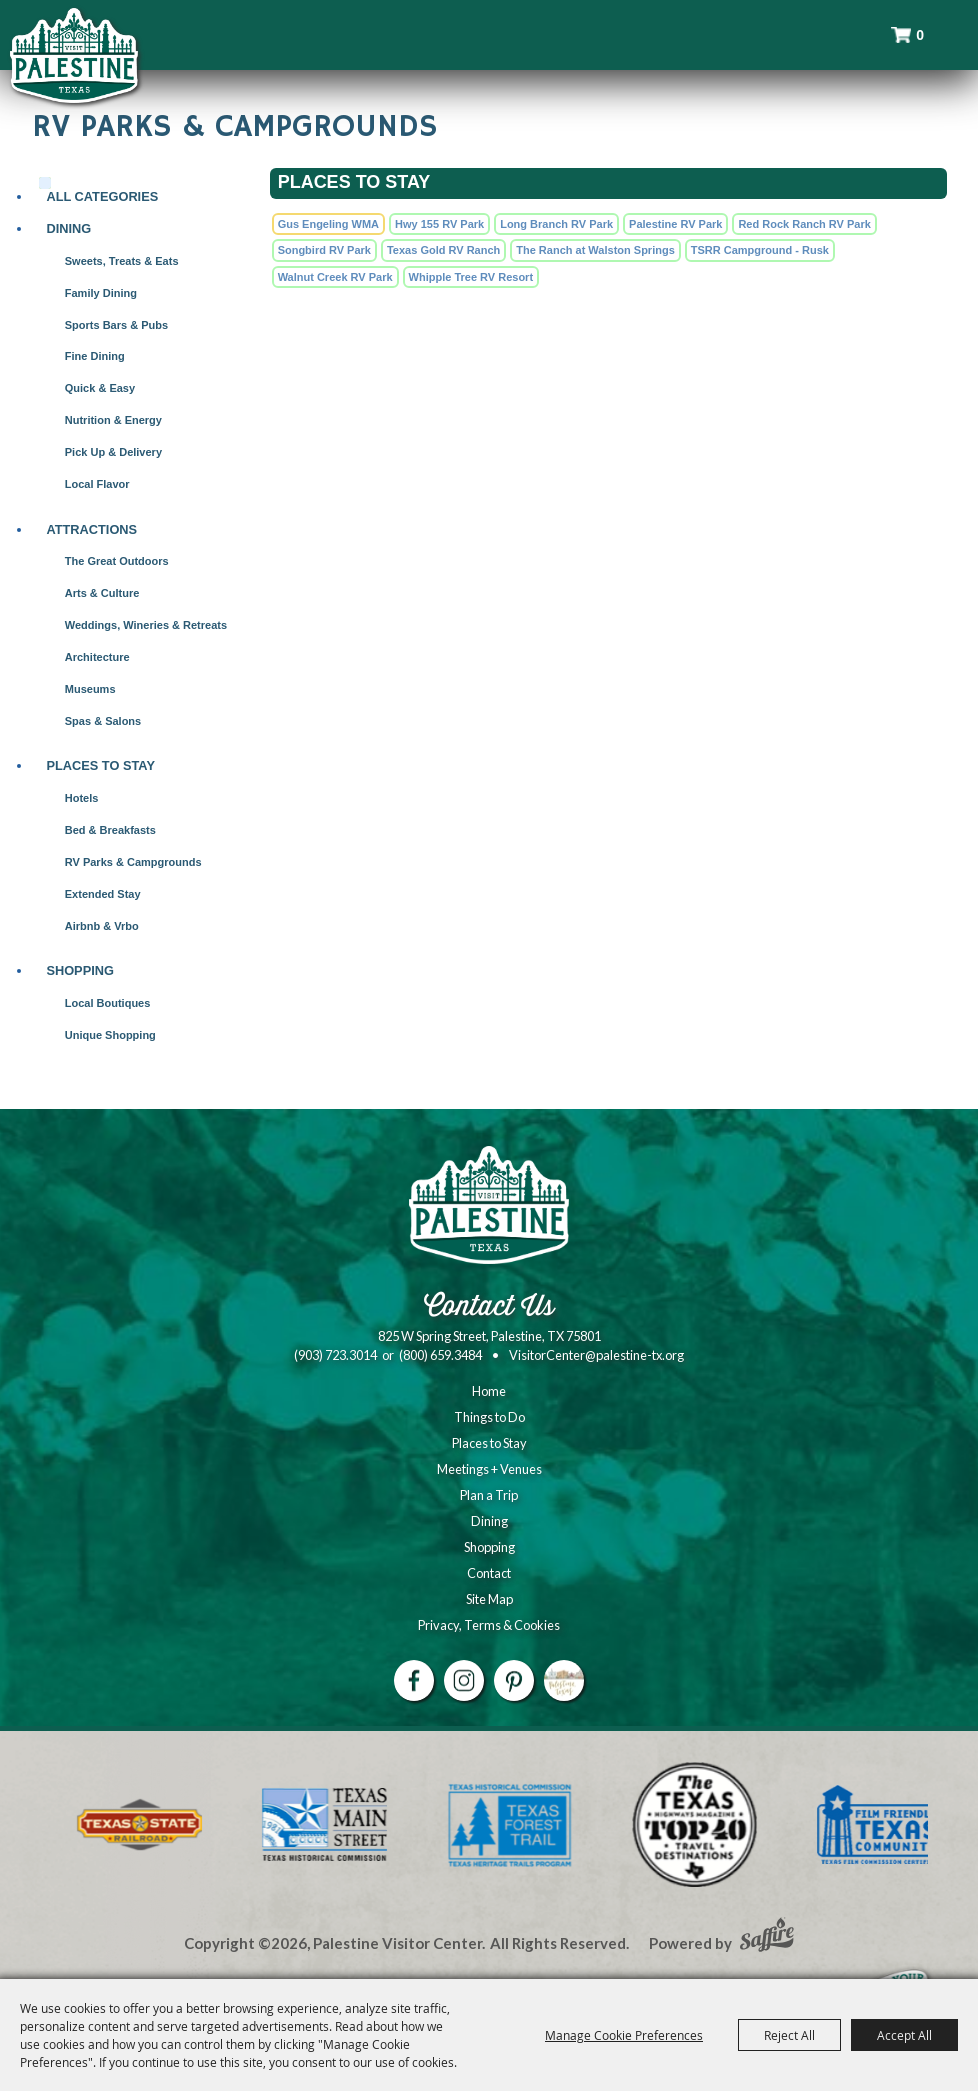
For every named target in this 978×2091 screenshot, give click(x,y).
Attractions (91, 529)
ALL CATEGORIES (102, 196)
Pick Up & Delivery (113, 452)
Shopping (80, 970)
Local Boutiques (108, 1003)
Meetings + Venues (489, 1469)
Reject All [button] (789, 2035)
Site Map (489, 1599)
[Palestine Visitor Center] (74, 55)
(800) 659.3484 (440, 1355)
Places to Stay (100, 765)
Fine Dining (95, 356)
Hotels (82, 798)
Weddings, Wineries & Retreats (146, 625)
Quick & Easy (100, 388)
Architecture (97, 657)
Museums (90, 689)
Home (489, 1391)
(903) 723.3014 (335, 1355)
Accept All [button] (904, 2035)
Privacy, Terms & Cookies (489, 1625)
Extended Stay (103, 894)
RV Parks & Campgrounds (133, 862)
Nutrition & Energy (113, 420)
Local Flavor (97, 484)
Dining (68, 228)
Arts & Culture (102, 593)
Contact (489, 1573)
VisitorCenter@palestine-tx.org (596, 1355)
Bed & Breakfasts (110, 830)
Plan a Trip (489, 1495)
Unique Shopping (110, 1035)
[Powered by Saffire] (767, 1937)
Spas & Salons (103, 721)
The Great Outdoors (117, 561)
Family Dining (101, 293)
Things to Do (489, 1417)
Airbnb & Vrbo (102, 926)
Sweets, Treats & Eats (122, 261)
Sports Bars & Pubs (116, 325)
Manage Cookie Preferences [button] (624, 2035)
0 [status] (920, 35)
